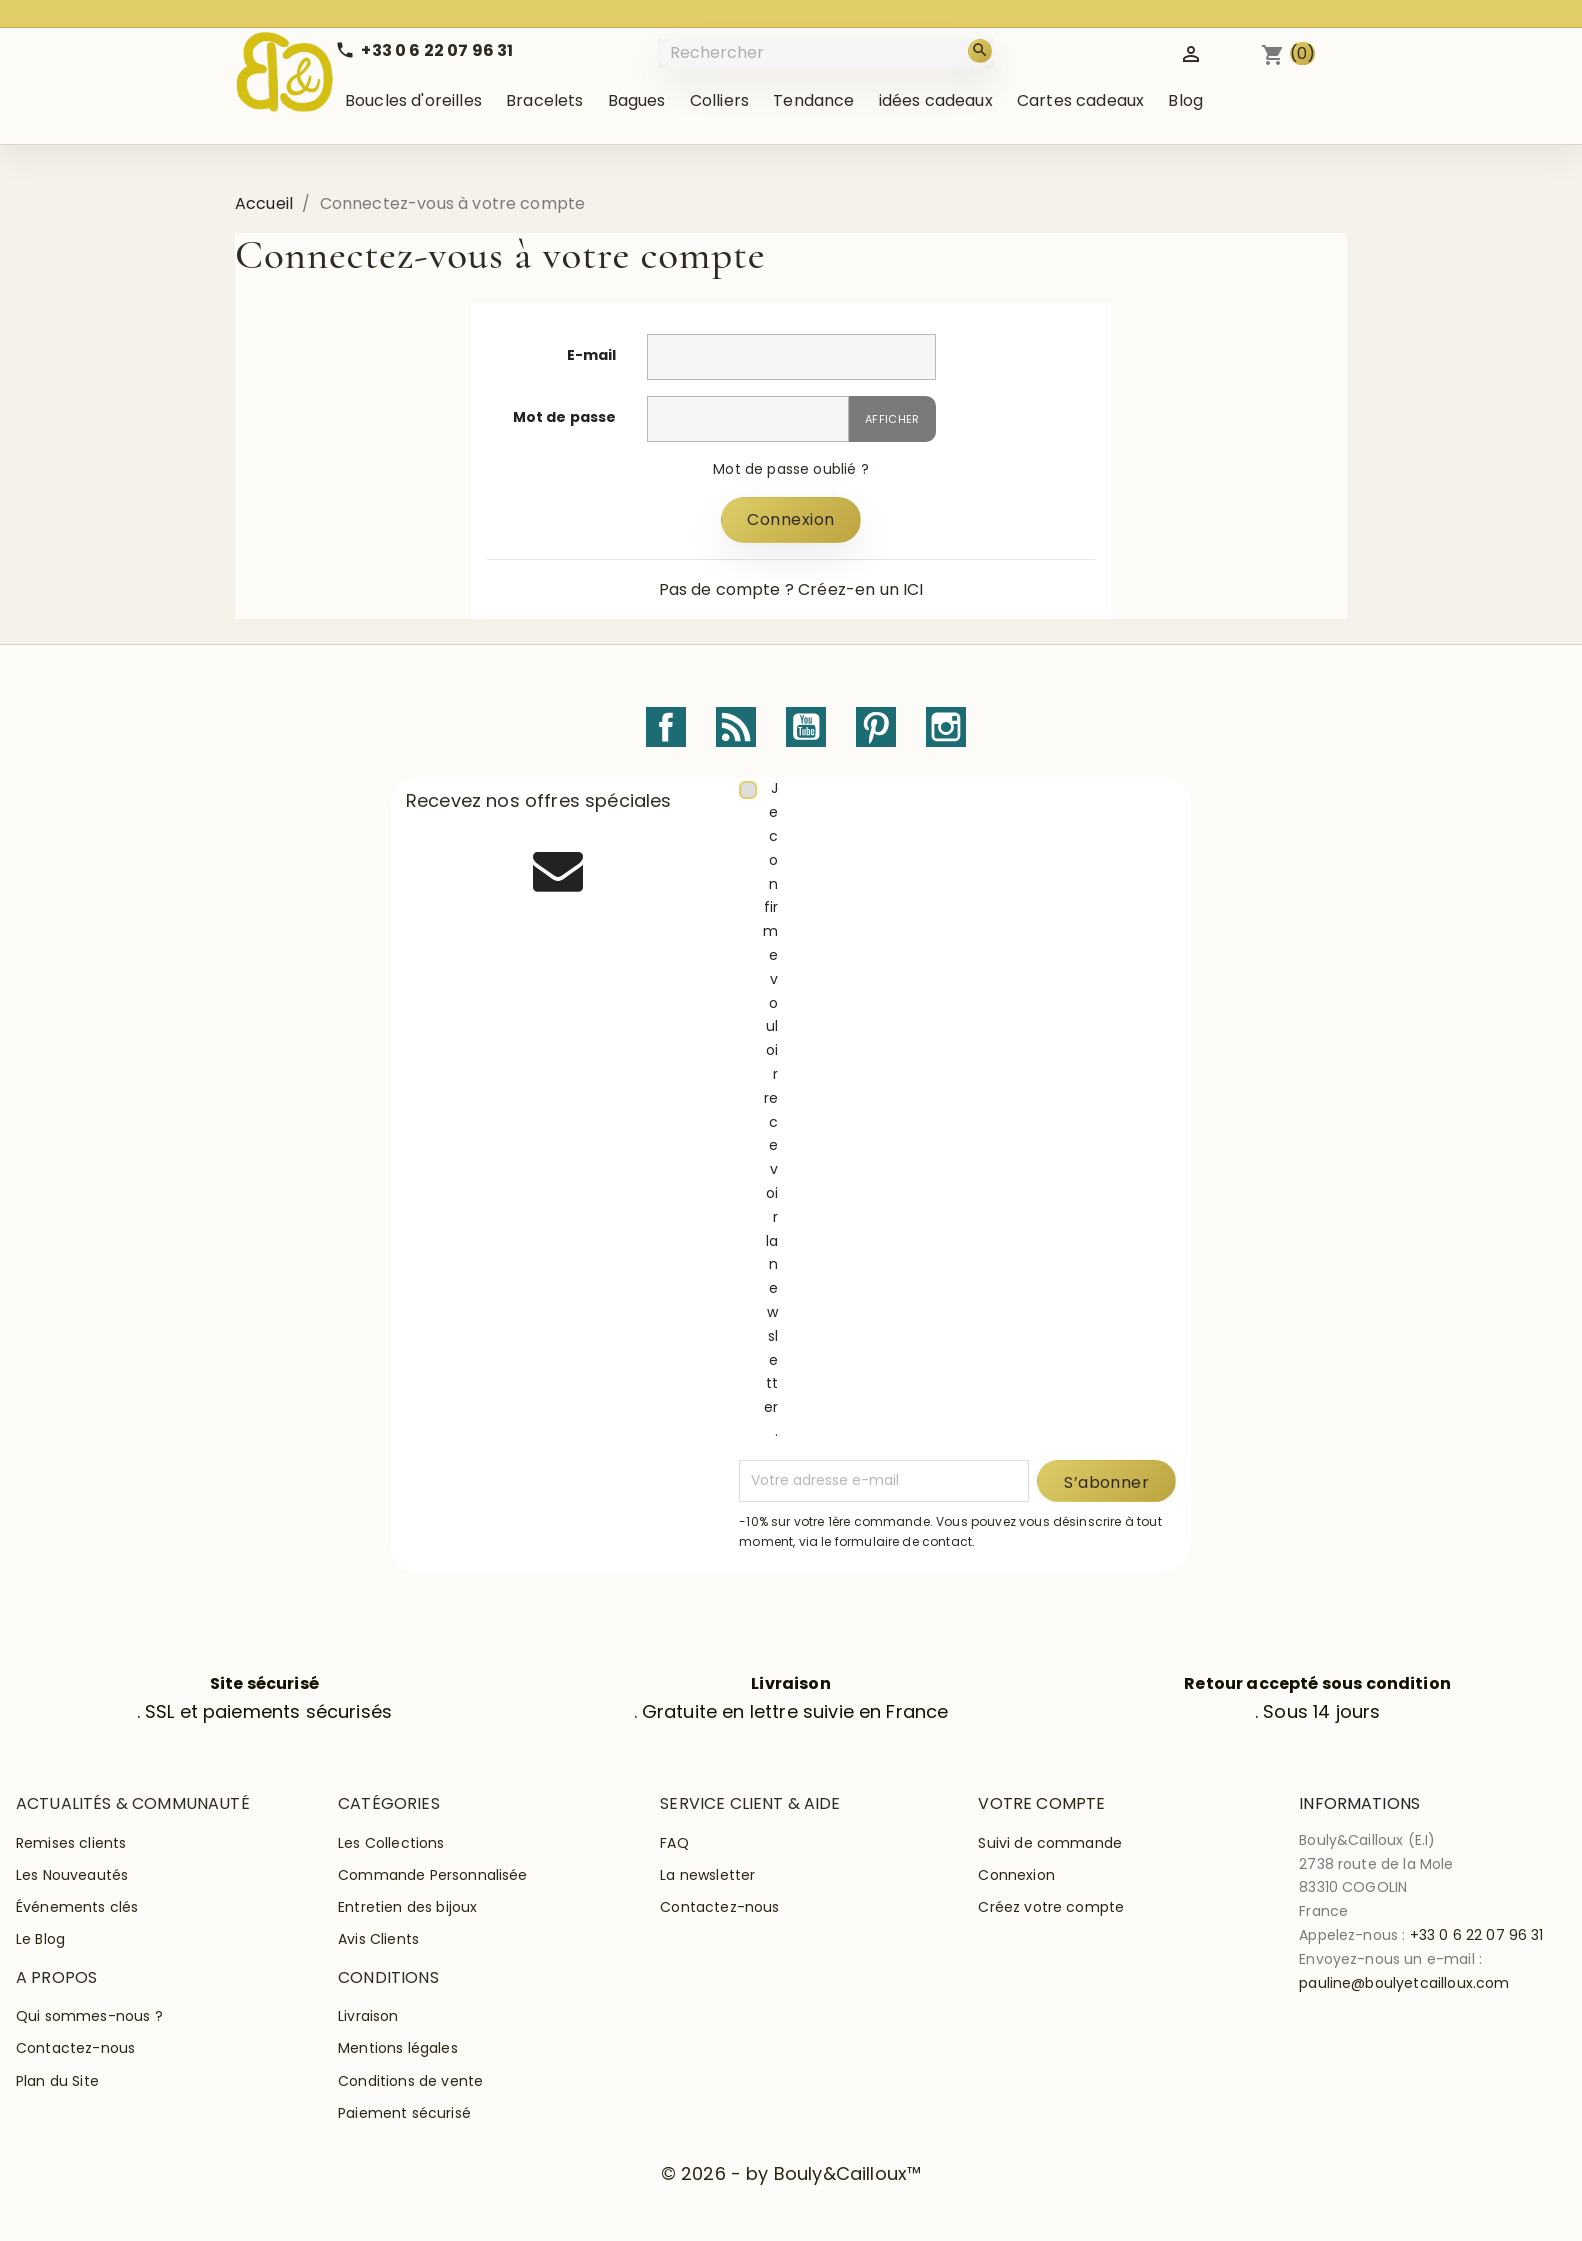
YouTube (806, 727)
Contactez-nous (719, 1907)
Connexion (790, 519)
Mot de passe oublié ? (790, 469)
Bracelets (544, 100)
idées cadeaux (936, 100)
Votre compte (1041, 1803)
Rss (736, 727)
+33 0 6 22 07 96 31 (1477, 1935)
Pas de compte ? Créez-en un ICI (791, 589)
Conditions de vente (410, 2081)
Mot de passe (565, 417)
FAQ (674, 1843)
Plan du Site (57, 2081)
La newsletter (707, 1875)
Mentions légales (398, 2048)
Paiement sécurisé (404, 2113)
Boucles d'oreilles (413, 100)
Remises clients (71, 1843)
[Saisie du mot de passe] (748, 419)
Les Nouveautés (72, 1875)
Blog (1185, 100)
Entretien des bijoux (407, 1907)
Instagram (946, 727)
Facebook (666, 727)
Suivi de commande (1050, 1843)
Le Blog (40, 1939)
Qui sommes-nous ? (89, 2016)
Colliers (719, 100)
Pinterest (876, 727)
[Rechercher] (828, 52)
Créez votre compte (1051, 1907)
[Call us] (424, 50)
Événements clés (77, 1907)
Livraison (368, 2016)
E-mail (592, 355)
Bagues (637, 100)
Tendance (813, 100)
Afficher (892, 419)
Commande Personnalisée (433, 1875)
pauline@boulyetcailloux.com (1404, 1983)
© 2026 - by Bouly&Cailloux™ (791, 2173)
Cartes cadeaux (1080, 100)
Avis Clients (378, 1939)
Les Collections (391, 1843)
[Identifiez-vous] (1191, 52)
